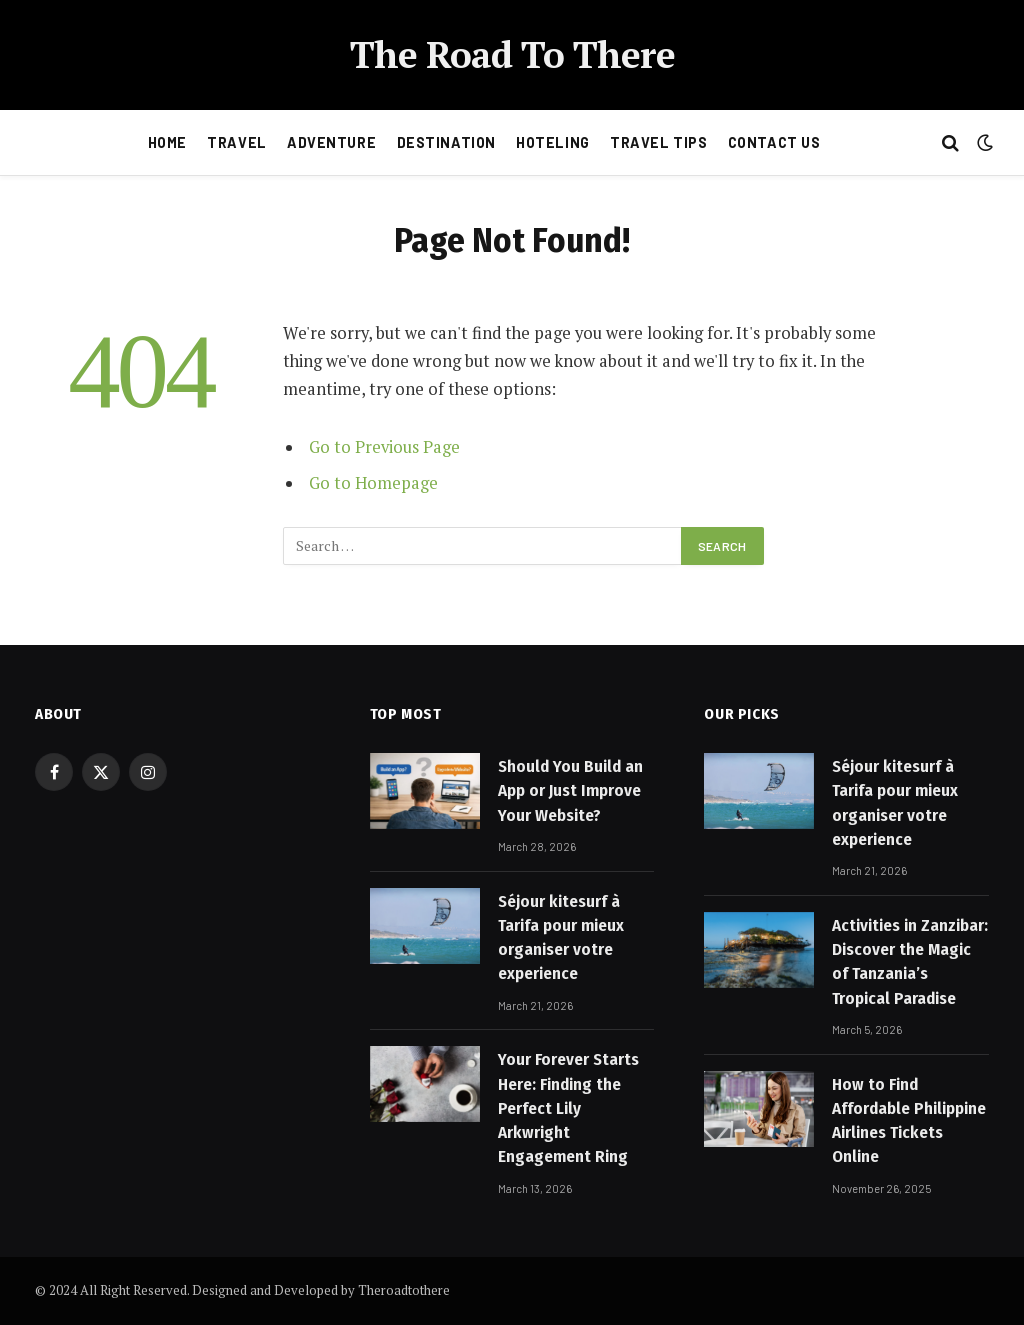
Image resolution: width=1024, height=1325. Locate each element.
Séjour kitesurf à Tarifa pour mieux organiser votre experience (561, 938)
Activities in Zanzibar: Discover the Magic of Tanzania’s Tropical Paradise (910, 962)
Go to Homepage (373, 483)
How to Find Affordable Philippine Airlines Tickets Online (909, 1121)
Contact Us (774, 142)
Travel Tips (658, 142)
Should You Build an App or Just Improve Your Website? (570, 791)
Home (167, 142)
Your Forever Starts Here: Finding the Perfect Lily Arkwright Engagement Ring (568, 1108)
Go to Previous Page (384, 447)
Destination (446, 142)
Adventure (331, 142)
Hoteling (553, 142)
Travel (236, 142)
